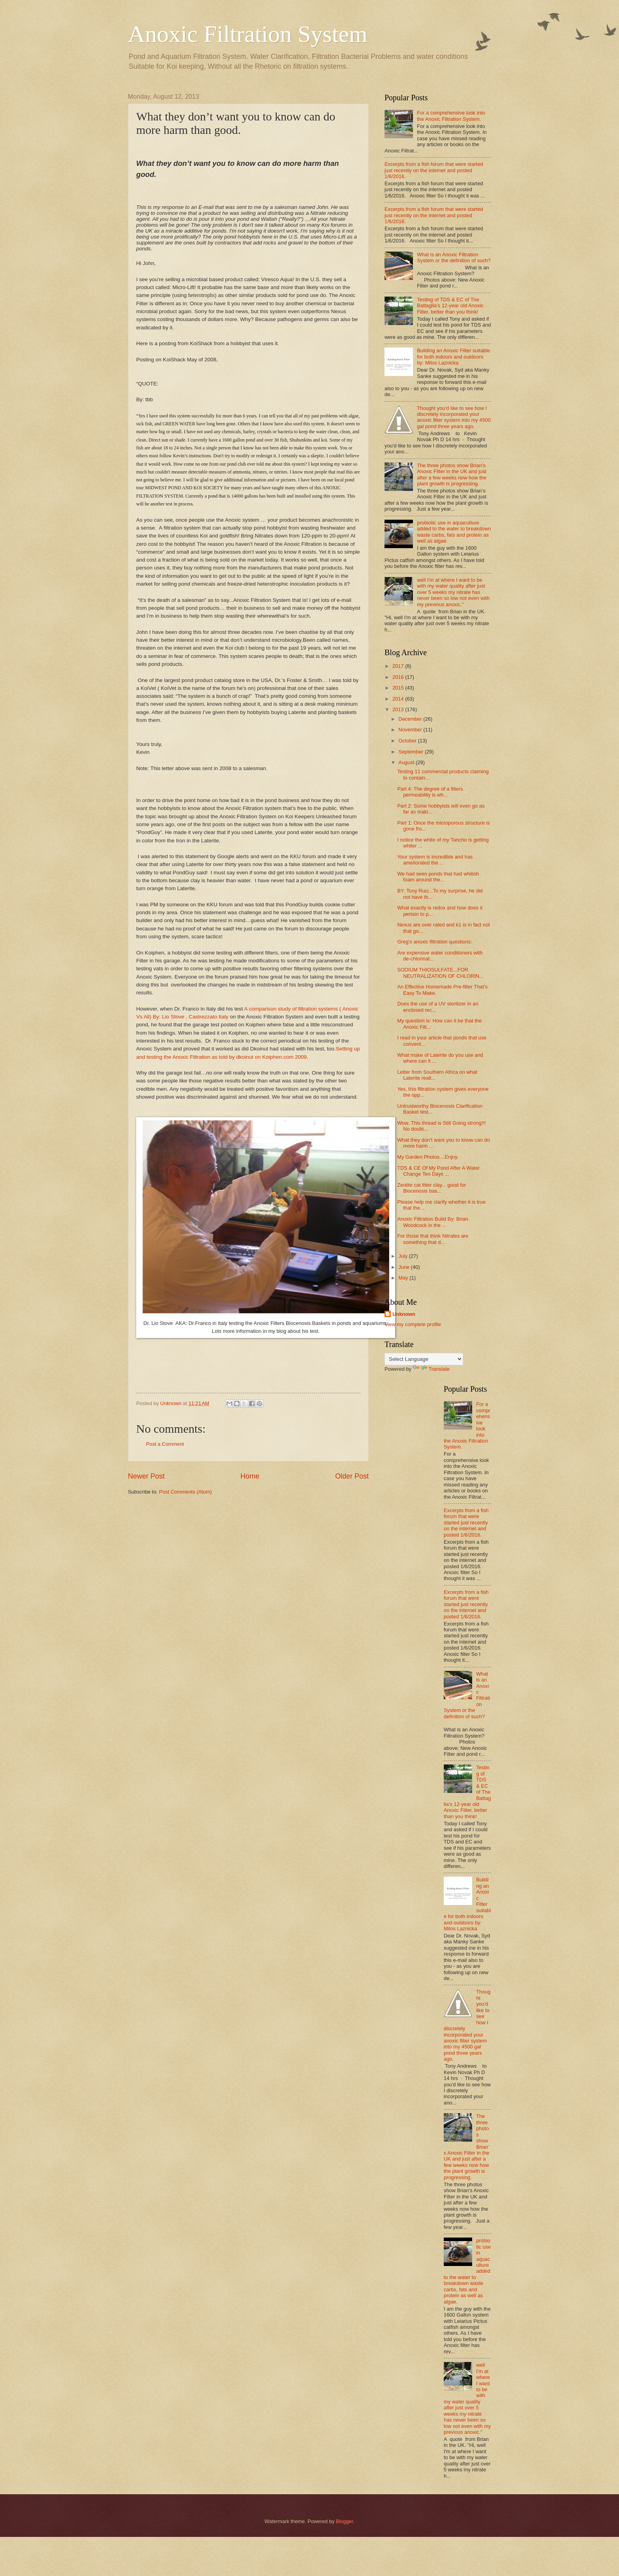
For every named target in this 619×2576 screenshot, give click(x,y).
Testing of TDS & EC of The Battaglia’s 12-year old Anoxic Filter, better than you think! (450, 306)
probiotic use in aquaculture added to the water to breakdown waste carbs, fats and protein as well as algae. (454, 532)
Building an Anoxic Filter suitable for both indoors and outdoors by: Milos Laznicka (453, 357)
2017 (398, 666)
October (408, 741)
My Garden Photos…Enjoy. (427, 1157)
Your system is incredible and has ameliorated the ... (435, 860)
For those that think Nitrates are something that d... (432, 1239)
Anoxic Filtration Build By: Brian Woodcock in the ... (432, 1222)
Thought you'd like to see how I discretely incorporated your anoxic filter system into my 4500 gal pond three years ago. (454, 417)
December (410, 719)
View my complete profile (413, 1324)
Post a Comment (165, 1444)
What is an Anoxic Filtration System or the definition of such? (454, 257)
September (411, 752)
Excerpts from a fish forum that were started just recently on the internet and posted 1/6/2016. (434, 170)
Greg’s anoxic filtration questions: (434, 942)
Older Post (352, 1476)
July (403, 1256)
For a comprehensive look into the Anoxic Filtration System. (451, 116)
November (410, 730)
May (403, 1278)
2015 (398, 688)
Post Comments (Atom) (185, 1492)
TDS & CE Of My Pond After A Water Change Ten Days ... (438, 1171)
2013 (398, 709)
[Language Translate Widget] (424, 1359)
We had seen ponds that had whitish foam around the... (438, 877)
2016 (398, 677)
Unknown (403, 1314)
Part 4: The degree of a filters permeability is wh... (430, 792)
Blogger (344, 2521)
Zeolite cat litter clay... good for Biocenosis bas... (431, 1188)
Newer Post (146, 1476)
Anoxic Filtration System (248, 34)
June (404, 1267)
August (407, 762)
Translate (431, 1369)
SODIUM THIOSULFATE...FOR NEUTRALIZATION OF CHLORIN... (440, 973)
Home (249, 1476)
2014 (398, 699)
